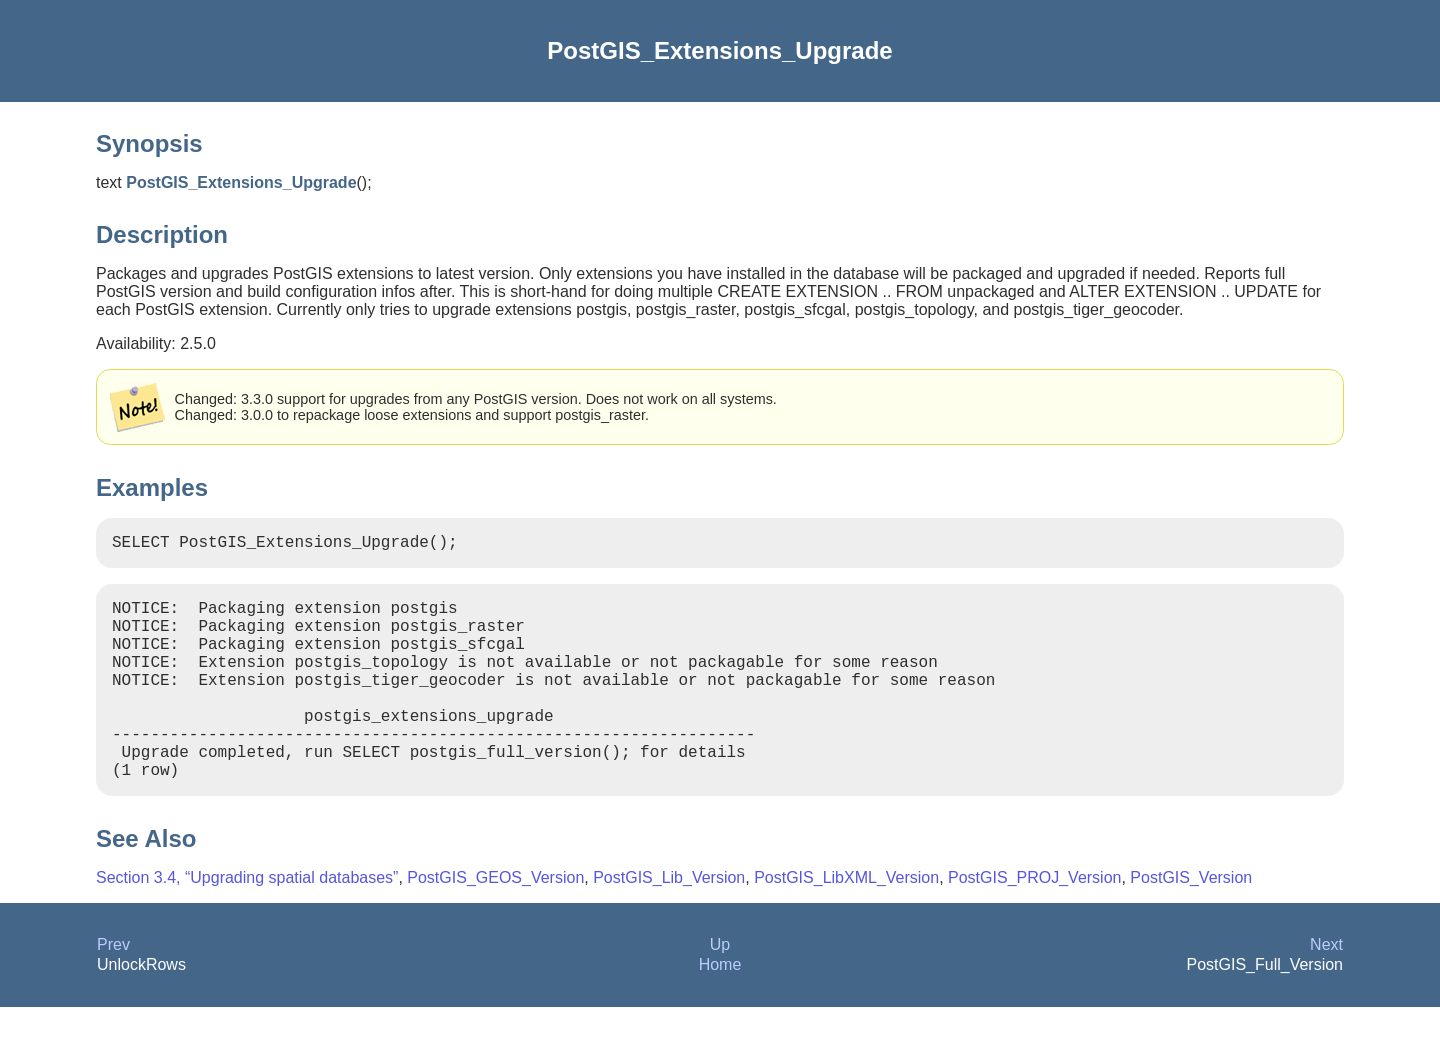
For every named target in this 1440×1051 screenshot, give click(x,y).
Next (1326, 988)
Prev (113, 988)
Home (720, 1008)
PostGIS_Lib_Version (669, 921)
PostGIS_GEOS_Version (495, 921)
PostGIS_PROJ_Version (1034, 921)
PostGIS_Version (1191, 921)
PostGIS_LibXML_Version (846, 921)
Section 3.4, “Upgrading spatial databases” (247, 921)
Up (720, 988)
